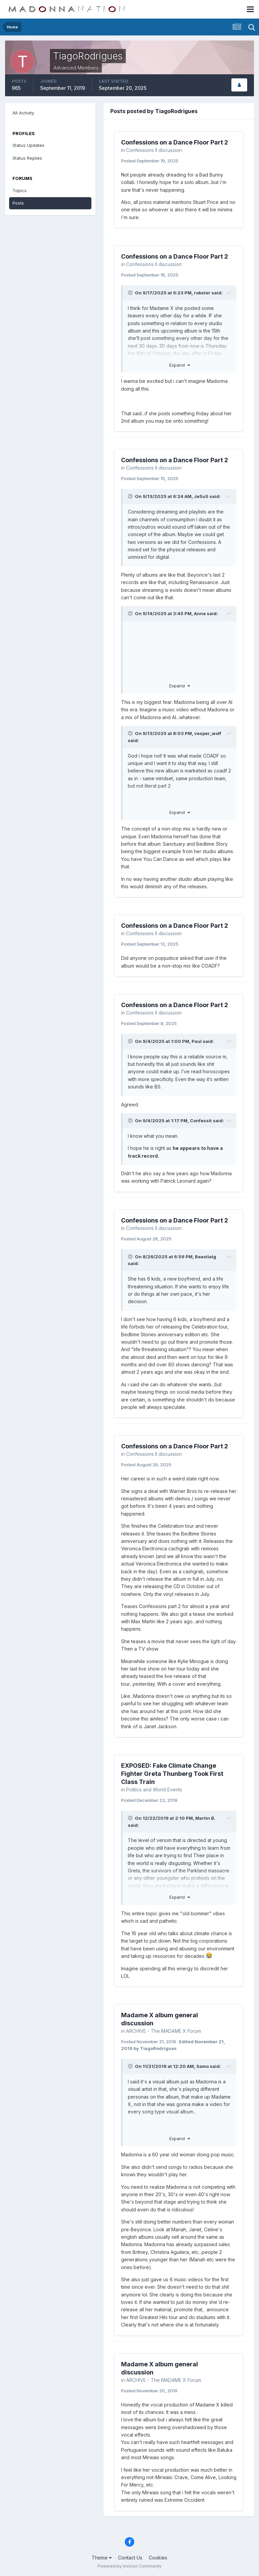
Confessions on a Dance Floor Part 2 (174, 142)
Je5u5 (201, 496)
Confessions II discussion (154, 150)
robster (202, 292)
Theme (102, 2557)
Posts (18, 203)
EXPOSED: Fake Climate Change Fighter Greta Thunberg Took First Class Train (172, 1773)
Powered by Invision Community (129, 2566)
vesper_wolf (207, 733)
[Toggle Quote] (131, 292)
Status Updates (28, 145)
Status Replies (27, 158)
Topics (19, 190)
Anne (200, 613)
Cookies (158, 2557)
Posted (149, 160)
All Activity (23, 112)
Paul (197, 1041)
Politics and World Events (154, 1789)
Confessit (201, 1120)
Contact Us (130, 2557)
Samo (202, 2066)
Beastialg (205, 1256)
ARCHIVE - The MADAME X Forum (163, 2031)
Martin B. (205, 1818)
